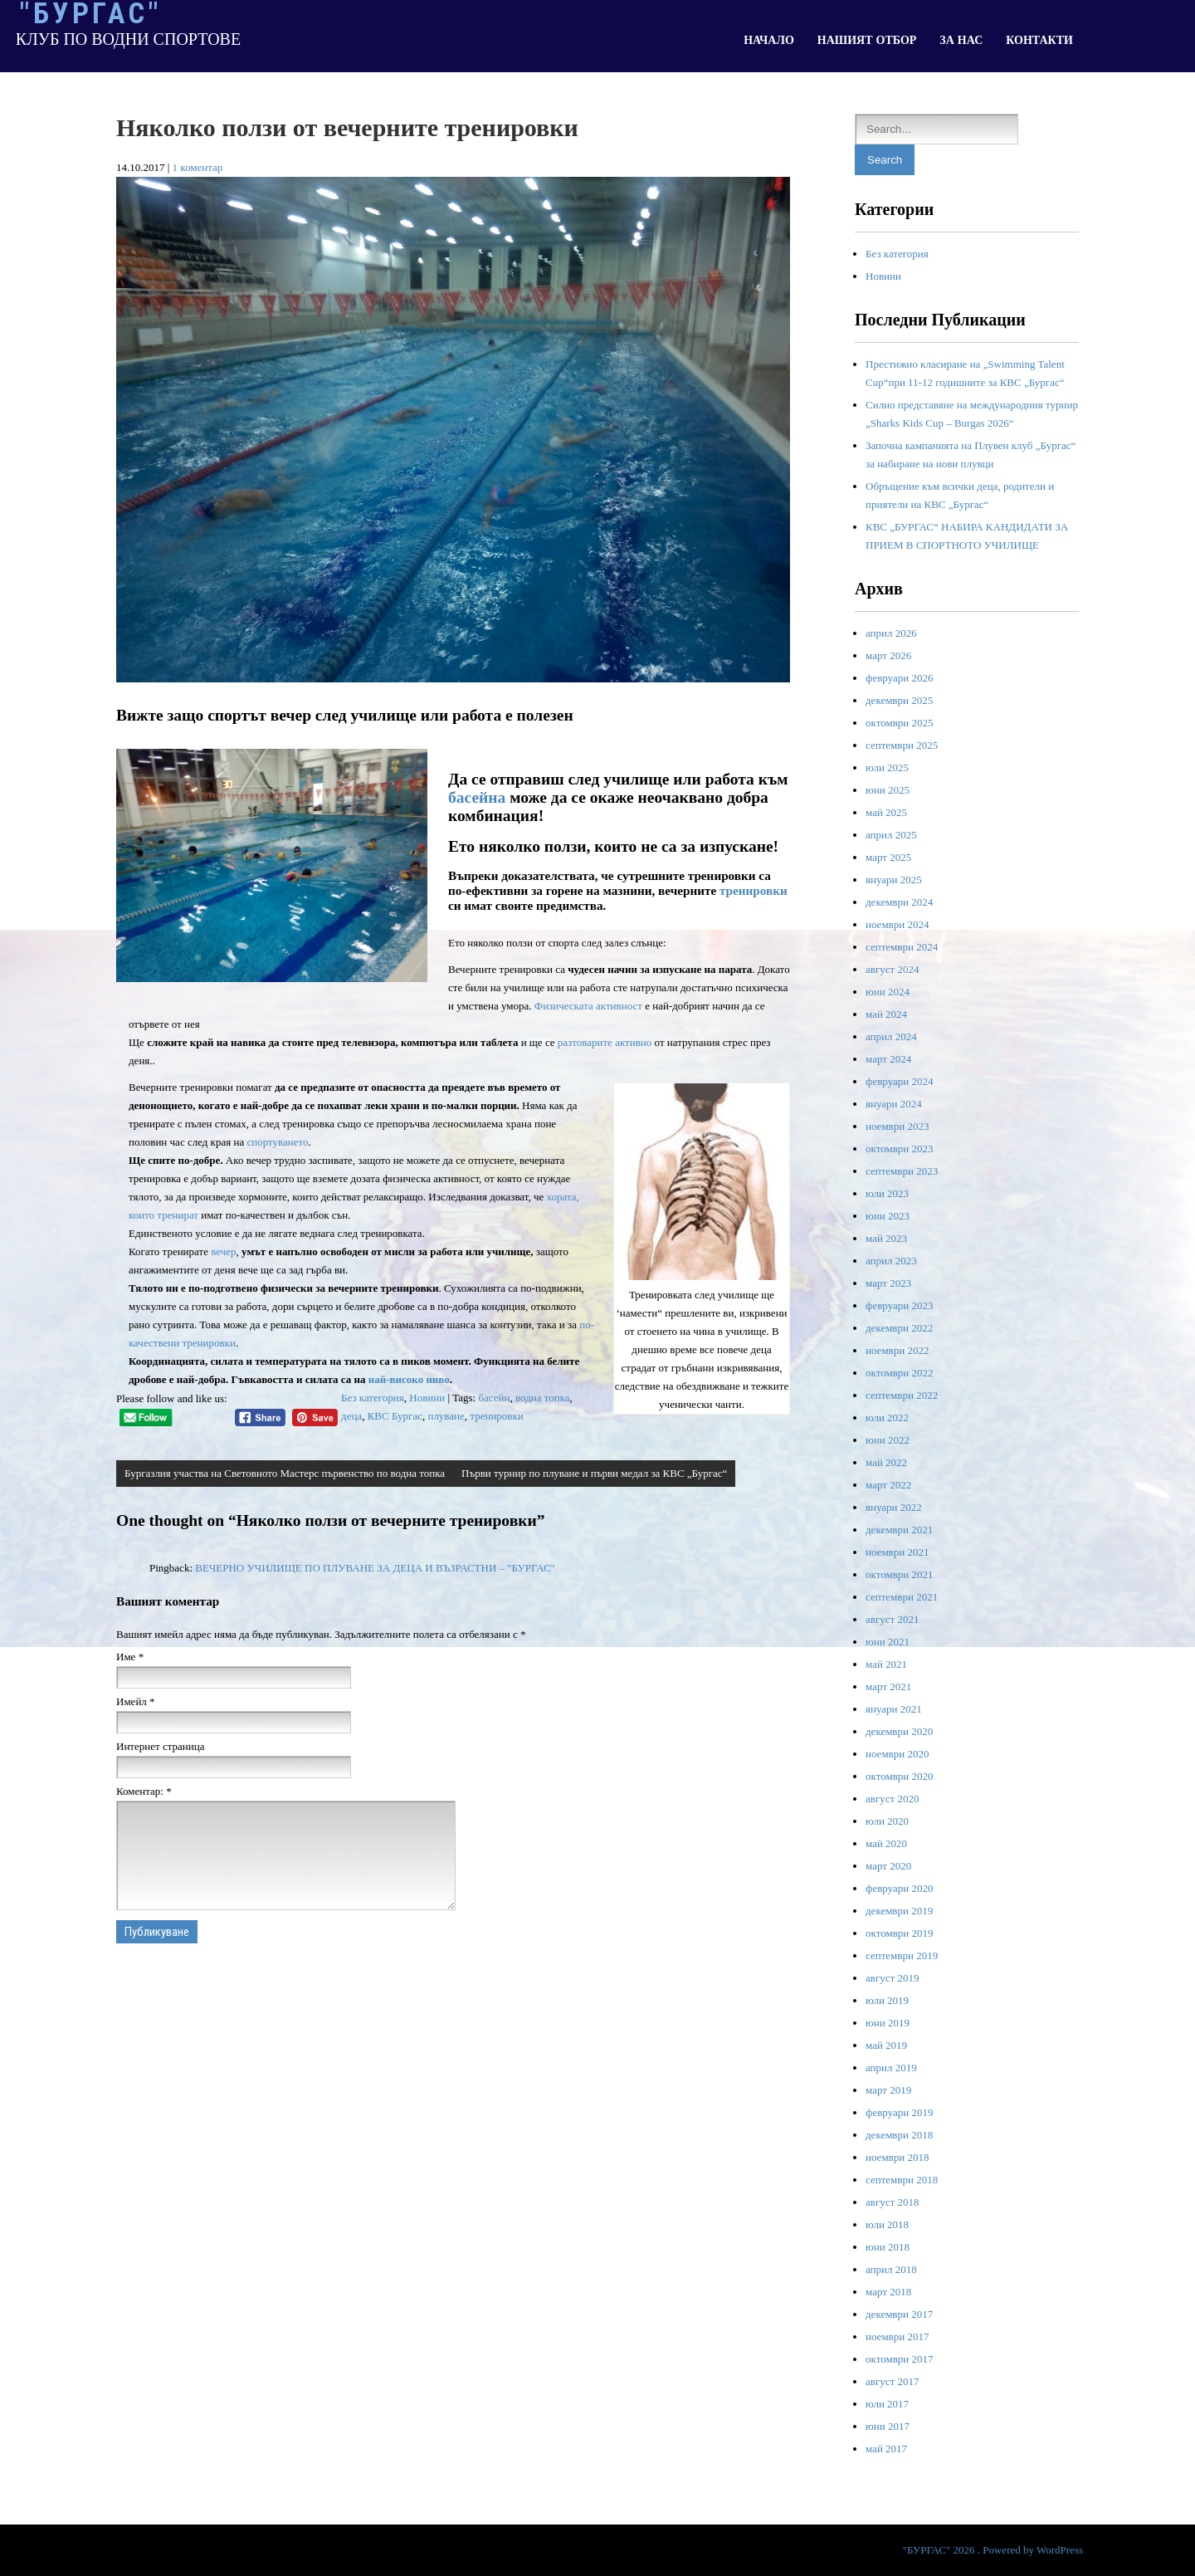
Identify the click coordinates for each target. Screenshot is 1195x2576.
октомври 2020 (899, 1776)
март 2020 (888, 1866)
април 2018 (891, 2269)
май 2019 (886, 2045)
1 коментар (198, 167)
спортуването (277, 1142)
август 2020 (892, 1798)
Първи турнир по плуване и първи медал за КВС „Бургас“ (594, 1473)
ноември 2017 (897, 2336)
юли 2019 (887, 2000)
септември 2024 (902, 947)
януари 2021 (894, 1709)
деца (351, 1416)
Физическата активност (588, 1006)
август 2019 (892, 1978)
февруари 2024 (899, 1081)
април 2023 (891, 1260)
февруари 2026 (899, 678)
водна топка (542, 1397)
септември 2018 (902, 2179)
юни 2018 (888, 2247)
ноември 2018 (897, 2157)
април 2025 (891, 835)
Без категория (372, 1397)
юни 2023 (888, 1216)
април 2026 (891, 633)
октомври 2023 (899, 1148)
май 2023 (886, 1238)
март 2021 (888, 1686)
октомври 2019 (899, 1933)
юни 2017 (888, 2426)
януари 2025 (894, 879)
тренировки (753, 890)
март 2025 (888, 857)
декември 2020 (899, 1731)
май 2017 (886, 2448)
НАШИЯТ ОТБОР (867, 40)
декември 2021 (899, 1529)
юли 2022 (887, 1417)
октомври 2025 (899, 722)
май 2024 (886, 1014)
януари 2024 (894, 1103)
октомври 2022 (899, 1372)
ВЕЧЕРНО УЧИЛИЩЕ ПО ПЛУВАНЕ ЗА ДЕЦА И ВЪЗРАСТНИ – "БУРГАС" (375, 1568)
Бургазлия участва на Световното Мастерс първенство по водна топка (284, 1473)
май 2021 (886, 1664)
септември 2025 (902, 745)
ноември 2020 (897, 1753)
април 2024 (891, 1036)
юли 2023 (887, 1193)
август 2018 (892, 2202)
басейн (494, 1397)
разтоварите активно (604, 1042)
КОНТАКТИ (1039, 40)
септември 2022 (902, 1395)
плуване (445, 1416)
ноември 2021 (897, 1552)
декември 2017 (899, 2314)
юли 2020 (887, 1821)
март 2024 (888, 1059)
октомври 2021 (899, 1574)
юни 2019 (888, 2022)
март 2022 (888, 1485)
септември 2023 (902, 1171)
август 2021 (892, 1619)
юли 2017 (887, 2404)
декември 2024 (899, 902)
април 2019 (891, 2067)
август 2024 (892, 969)
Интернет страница (160, 1746)
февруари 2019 (899, 2112)
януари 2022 (894, 1507)
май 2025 (886, 812)
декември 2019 (899, 1910)
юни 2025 (888, 790)
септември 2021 (902, 1597)
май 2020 (886, 1843)
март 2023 (888, 1283)
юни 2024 (888, 991)
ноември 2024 (897, 924)
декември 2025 (899, 700)
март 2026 (888, 655)
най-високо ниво (409, 1379)
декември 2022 (899, 1328)
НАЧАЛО (769, 40)
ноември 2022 (897, 1350)
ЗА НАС (961, 40)
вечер (222, 1251)
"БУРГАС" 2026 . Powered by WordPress (993, 2550)
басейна (476, 797)
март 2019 (888, 2090)
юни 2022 (888, 1440)
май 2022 (886, 1462)
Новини (427, 1397)
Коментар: (144, 1791)
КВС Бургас (395, 1416)
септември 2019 (902, 1955)
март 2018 (888, 2291)
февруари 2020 (899, 1888)
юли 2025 (887, 767)
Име (130, 1656)
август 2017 (892, 2381)
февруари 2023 (899, 1305)
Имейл (135, 1701)
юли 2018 (887, 2224)
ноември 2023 (897, 1126)
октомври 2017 (899, 2359)
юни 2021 (888, 1641)
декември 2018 (899, 2135)
